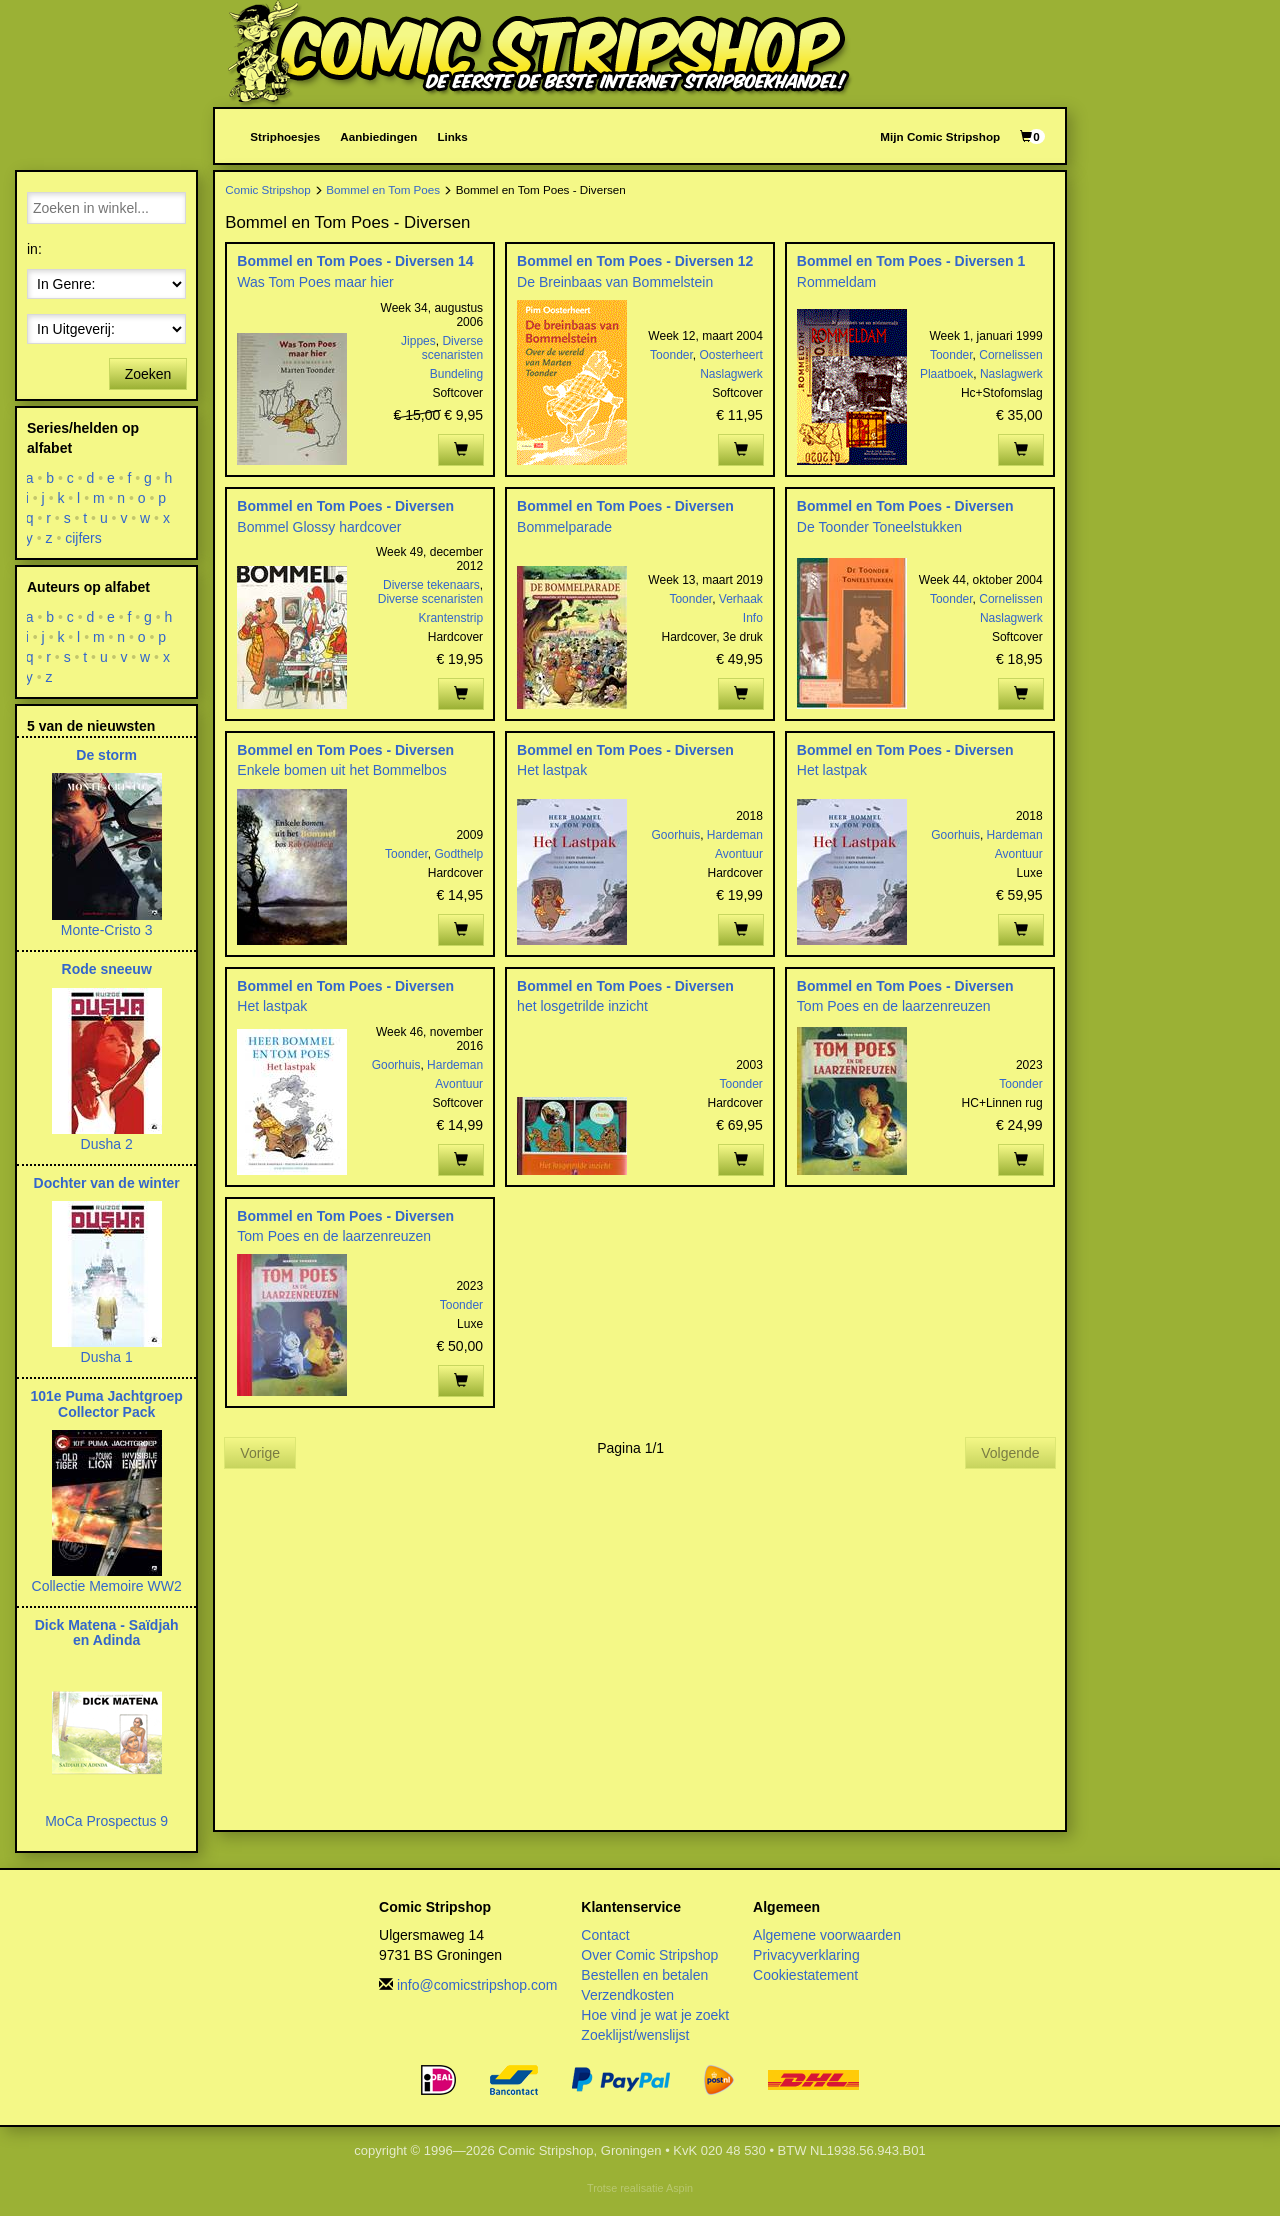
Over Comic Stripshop (649, 1955)
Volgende (1010, 1453)
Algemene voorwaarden (827, 1935)
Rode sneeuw (107, 969)
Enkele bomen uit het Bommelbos (341, 770)
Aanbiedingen (378, 136)
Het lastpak (552, 770)
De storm (106, 755)
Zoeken (148, 374)
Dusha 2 (107, 1144)
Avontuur (739, 854)
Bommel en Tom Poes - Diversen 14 (355, 261)
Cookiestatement (805, 1975)
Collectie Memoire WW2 (107, 1586)
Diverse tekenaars (431, 585)
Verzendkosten (627, 1995)
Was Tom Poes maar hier (315, 282)
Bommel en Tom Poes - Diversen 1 (911, 261)
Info (753, 618)
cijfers (83, 538)
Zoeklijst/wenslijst (635, 2035)
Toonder (671, 355)
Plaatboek (946, 374)
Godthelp (458, 854)
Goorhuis (675, 835)
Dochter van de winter (107, 1183)
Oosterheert (730, 355)
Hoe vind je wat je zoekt (655, 2015)
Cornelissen (1010, 355)
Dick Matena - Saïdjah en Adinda (107, 1632)
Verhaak (741, 599)
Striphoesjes (285, 136)
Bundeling (456, 374)
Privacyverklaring (806, 1955)
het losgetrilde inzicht (582, 1006)
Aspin (679, 2188)
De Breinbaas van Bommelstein (615, 282)
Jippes (418, 341)
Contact (605, 1935)
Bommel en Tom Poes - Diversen (345, 506)
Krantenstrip (450, 618)
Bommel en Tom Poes (383, 189)
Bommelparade (564, 527)
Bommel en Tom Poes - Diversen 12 (635, 261)
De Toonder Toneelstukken (879, 527)
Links (452, 136)
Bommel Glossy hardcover (319, 527)
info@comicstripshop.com (477, 1985)
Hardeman (735, 835)
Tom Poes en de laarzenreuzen (894, 1006)
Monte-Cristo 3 (107, 930)
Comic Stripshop (268, 189)
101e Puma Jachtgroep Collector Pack (106, 1403)
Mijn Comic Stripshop (940, 136)
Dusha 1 (107, 1357)
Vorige (260, 1453)
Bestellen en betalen (644, 1975)
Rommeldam (836, 282)
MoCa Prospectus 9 (106, 1821)
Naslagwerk (731, 374)
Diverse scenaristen (452, 348)
